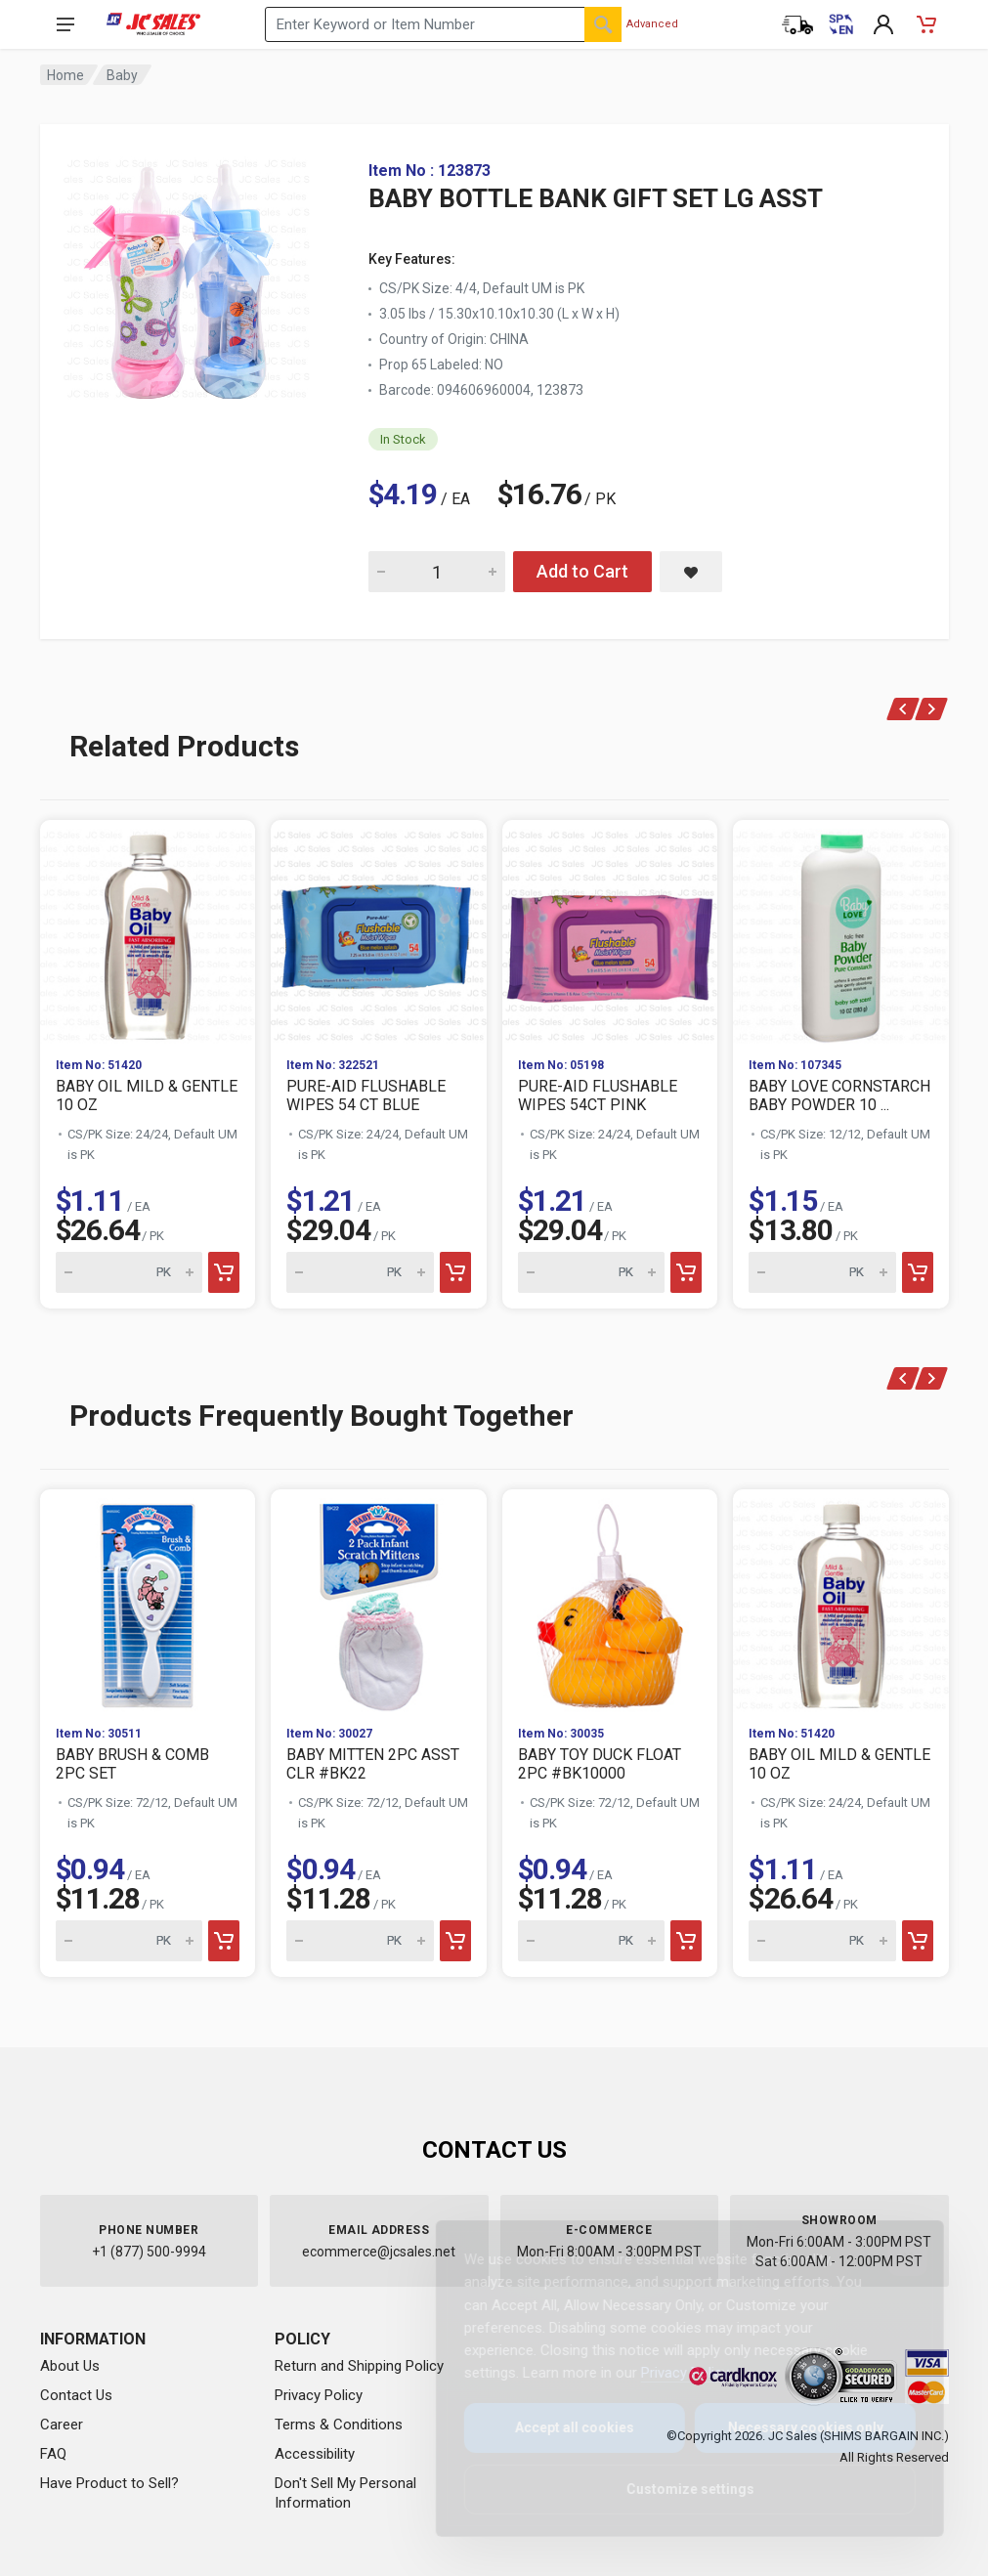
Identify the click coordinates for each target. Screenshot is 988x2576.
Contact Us (76, 2395)
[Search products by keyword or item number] (443, 24)
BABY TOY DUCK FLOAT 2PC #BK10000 (599, 1763)
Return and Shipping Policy (359, 2366)
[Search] (603, 24)
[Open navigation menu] (65, 24)
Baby (122, 75)
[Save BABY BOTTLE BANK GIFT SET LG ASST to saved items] (691, 571)
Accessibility (315, 2454)
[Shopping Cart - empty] (926, 24)
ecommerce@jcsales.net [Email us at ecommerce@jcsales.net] (378, 2251)
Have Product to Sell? (109, 2483)
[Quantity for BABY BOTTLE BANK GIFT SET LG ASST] (436, 571)
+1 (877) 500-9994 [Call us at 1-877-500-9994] (149, 2251)
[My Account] (883, 24)
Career (61, 2424)
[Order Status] (797, 24)
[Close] (892, 2256)
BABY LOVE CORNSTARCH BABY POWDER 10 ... (839, 1095)
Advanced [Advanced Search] (652, 24)
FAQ (53, 2454)
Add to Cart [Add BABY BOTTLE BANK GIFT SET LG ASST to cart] (582, 571)
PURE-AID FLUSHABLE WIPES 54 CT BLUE (366, 1095)
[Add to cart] (223, 1272)
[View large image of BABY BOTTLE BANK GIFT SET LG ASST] (187, 274)
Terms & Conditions (339, 2424)
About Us (70, 2366)
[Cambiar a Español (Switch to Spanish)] (840, 24)
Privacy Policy (319, 2395)
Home (65, 75)
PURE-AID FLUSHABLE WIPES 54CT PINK (597, 1095)
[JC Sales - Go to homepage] (154, 24)
